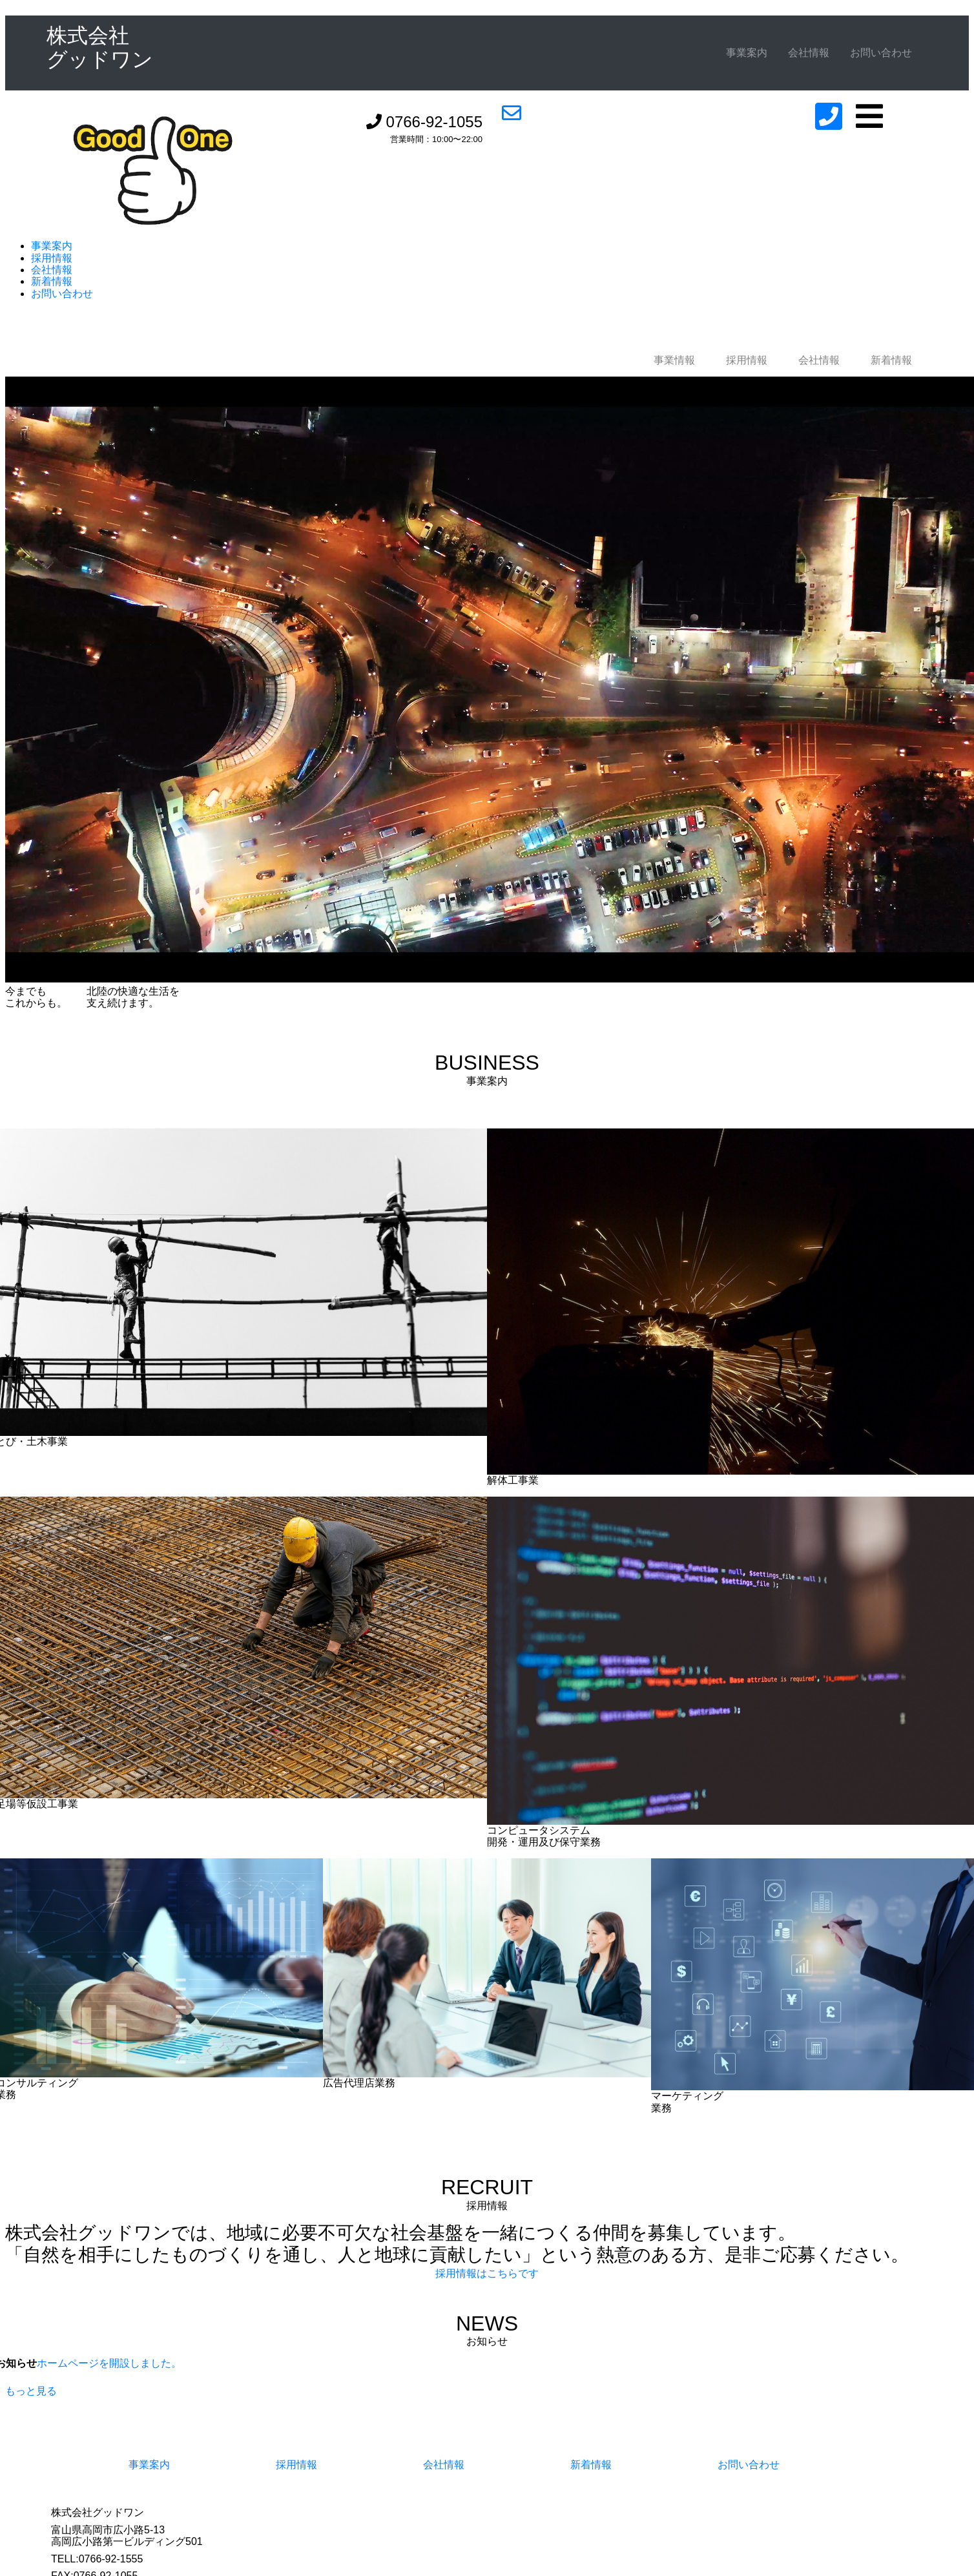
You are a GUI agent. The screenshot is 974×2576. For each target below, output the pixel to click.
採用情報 (51, 258)
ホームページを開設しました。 (109, 2363)
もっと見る (31, 2390)
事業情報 (674, 360)
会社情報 (808, 52)
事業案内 (746, 52)
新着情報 (51, 281)
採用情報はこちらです (487, 2273)
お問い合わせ (881, 52)
